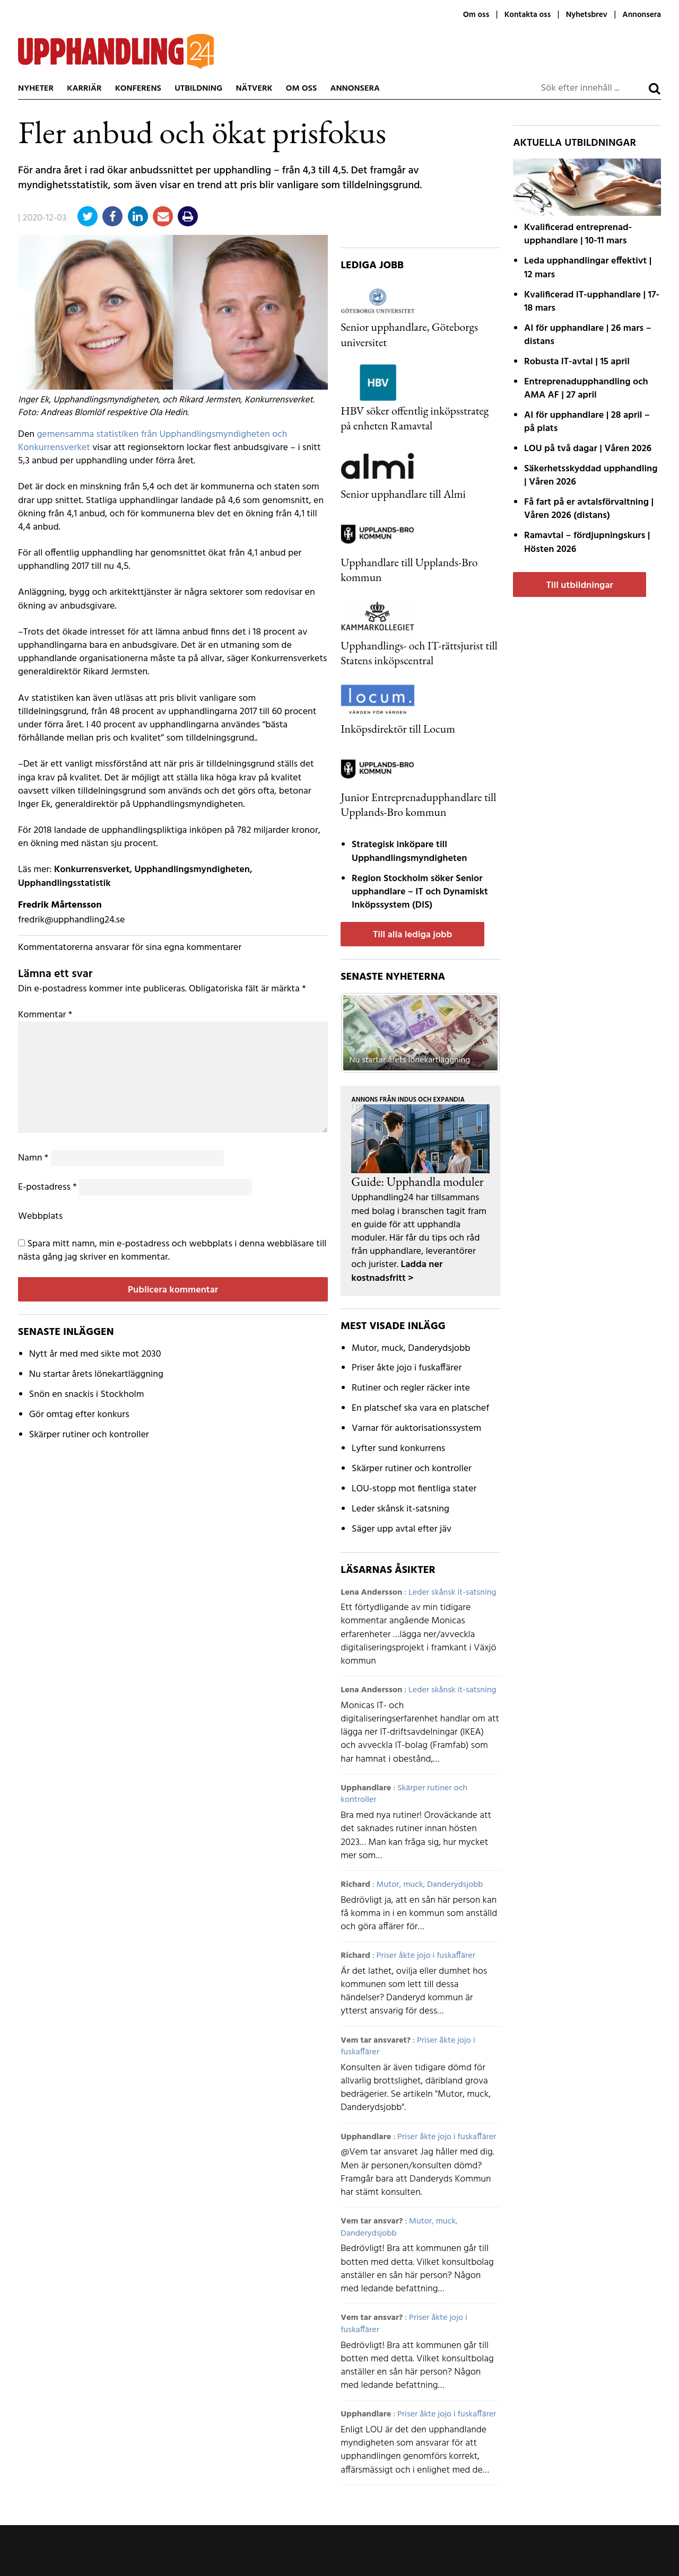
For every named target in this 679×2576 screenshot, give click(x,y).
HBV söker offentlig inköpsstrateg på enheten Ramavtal (415, 418)
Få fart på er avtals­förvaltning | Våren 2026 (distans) (589, 509)
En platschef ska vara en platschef (420, 1408)
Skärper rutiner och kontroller (89, 1435)
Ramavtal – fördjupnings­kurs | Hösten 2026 (587, 542)
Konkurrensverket (91, 869)
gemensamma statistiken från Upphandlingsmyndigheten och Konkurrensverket (153, 441)
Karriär (84, 88)
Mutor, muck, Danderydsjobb (411, 1348)
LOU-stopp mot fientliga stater (414, 1489)
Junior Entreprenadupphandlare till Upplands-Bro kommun (418, 804)
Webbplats (40, 1216)
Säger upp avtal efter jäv (401, 1529)
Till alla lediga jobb (412, 935)
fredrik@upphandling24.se (71, 920)
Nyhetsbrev (586, 14)
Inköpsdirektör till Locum (398, 728)
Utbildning (198, 88)
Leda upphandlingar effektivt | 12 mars (587, 267)
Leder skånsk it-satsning (400, 1509)
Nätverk (254, 88)
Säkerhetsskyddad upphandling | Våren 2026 (591, 475)
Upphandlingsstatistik (64, 883)
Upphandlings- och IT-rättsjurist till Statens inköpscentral (419, 652)
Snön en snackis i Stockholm (86, 1394)
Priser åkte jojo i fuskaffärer (407, 1368)
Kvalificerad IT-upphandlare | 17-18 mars (591, 301)
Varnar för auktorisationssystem (416, 1428)
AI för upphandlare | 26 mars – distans (587, 335)
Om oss (476, 14)
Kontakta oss (527, 14)
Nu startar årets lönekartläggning (96, 1374)
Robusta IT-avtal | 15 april (577, 362)
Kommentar (45, 1015)
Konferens (138, 88)
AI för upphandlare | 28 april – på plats (587, 422)
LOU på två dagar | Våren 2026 (587, 448)
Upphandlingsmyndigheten (192, 869)
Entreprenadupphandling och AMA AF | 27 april (586, 388)
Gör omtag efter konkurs (79, 1414)
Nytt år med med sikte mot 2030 (95, 1354)
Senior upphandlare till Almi (403, 493)
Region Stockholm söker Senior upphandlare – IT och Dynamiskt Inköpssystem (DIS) (420, 892)
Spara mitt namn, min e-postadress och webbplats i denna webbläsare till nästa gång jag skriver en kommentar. (172, 1250)
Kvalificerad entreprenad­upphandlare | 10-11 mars (578, 234)
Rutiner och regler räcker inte (411, 1388)
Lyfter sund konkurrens (398, 1448)
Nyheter (36, 88)
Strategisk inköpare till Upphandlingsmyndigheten (409, 851)
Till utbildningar (579, 585)
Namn (33, 1158)
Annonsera (641, 14)
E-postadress (47, 1187)
